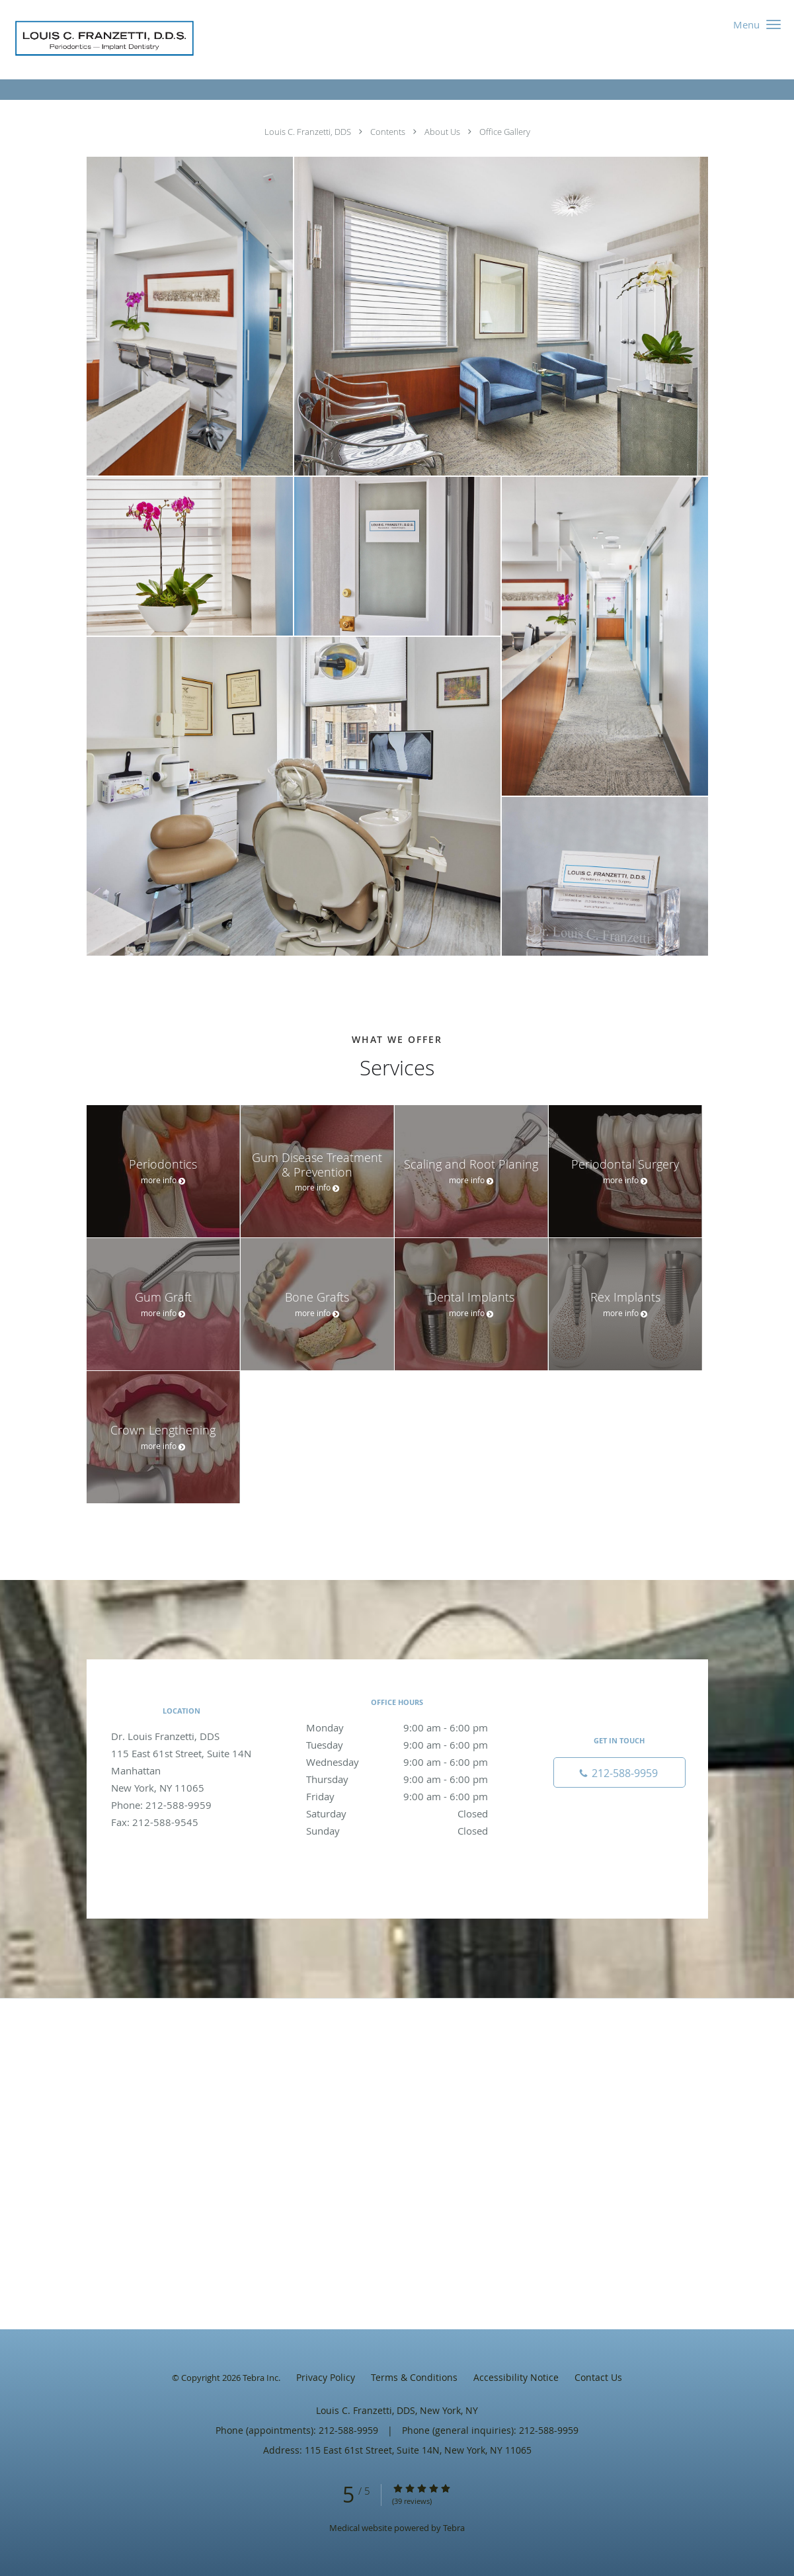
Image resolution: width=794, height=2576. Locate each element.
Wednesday (397, 1761)
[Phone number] (619, 1772)
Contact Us (598, 2377)
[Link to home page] (101, 39)
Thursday (397, 1779)
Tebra (454, 2528)
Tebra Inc (260, 2378)
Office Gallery (504, 132)
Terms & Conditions (414, 2377)
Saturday (397, 1813)
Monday (397, 1727)
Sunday (397, 1830)
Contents (388, 132)
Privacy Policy (325, 2377)
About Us (443, 132)
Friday (397, 1796)
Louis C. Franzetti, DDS (308, 132)
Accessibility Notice (516, 2377)
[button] (773, 24)
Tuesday (397, 1744)
